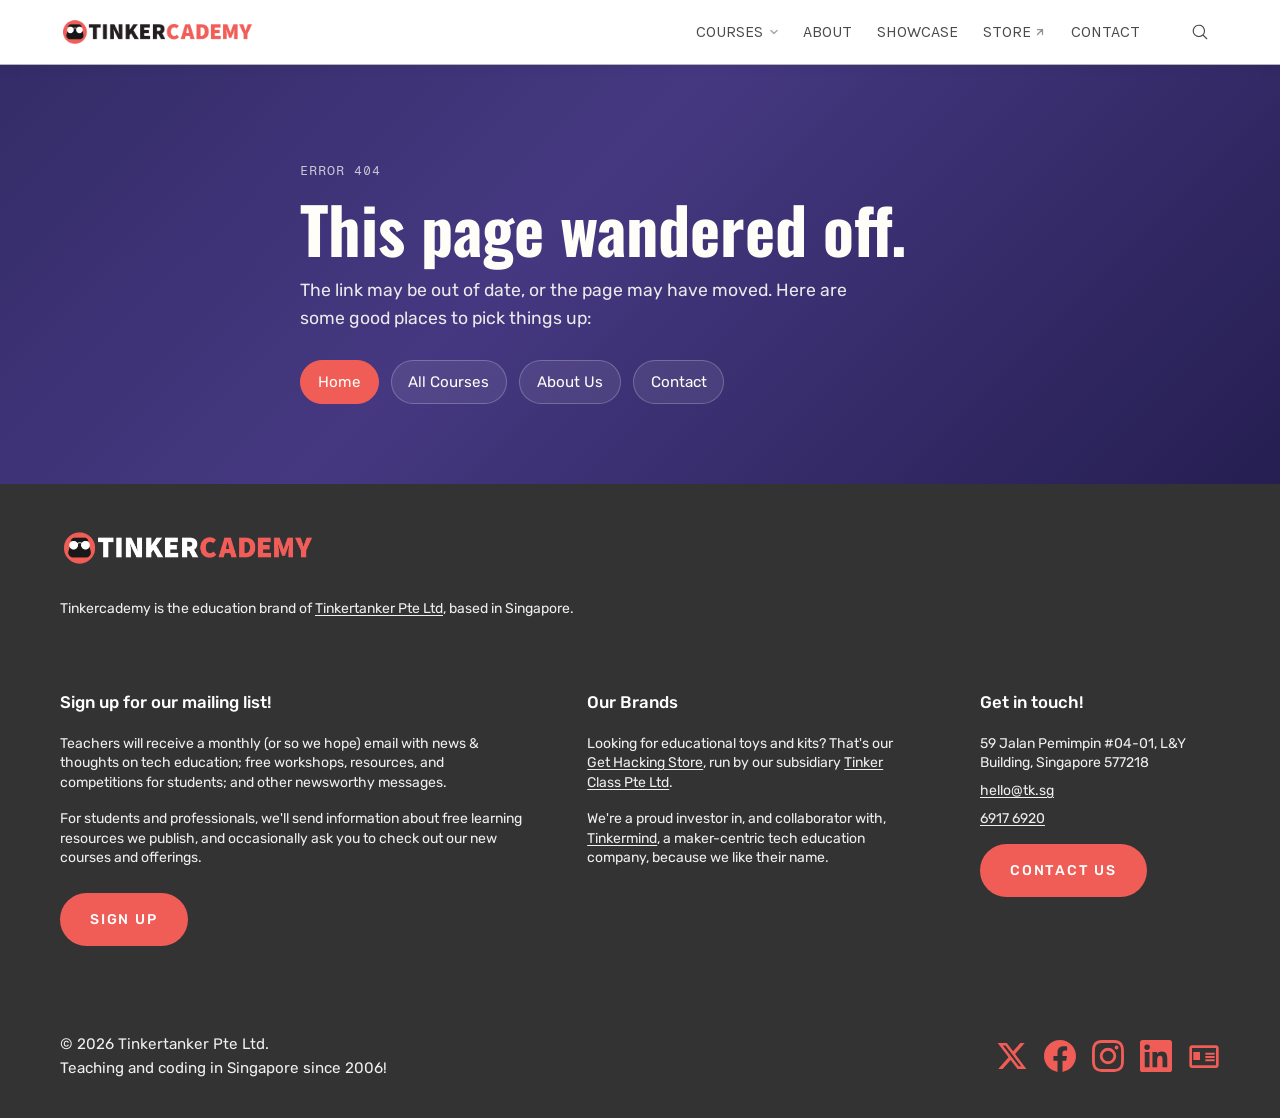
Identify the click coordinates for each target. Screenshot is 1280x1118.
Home (339, 382)
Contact (679, 382)
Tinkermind (622, 838)
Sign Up (123, 919)
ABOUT (827, 31)
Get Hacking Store (645, 762)
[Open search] (1200, 32)
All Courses (448, 382)
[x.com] (1012, 1056)
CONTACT (1105, 31)
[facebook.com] (1060, 1056)
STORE (1014, 31)
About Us (570, 382)
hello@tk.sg (1017, 790)
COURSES (737, 31)
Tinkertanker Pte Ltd (379, 608)
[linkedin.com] (1156, 1056)
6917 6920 (1012, 818)
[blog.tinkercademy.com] (1204, 1056)
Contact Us (1063, 870)
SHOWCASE (917, 31)
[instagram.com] (1108, 1056)
